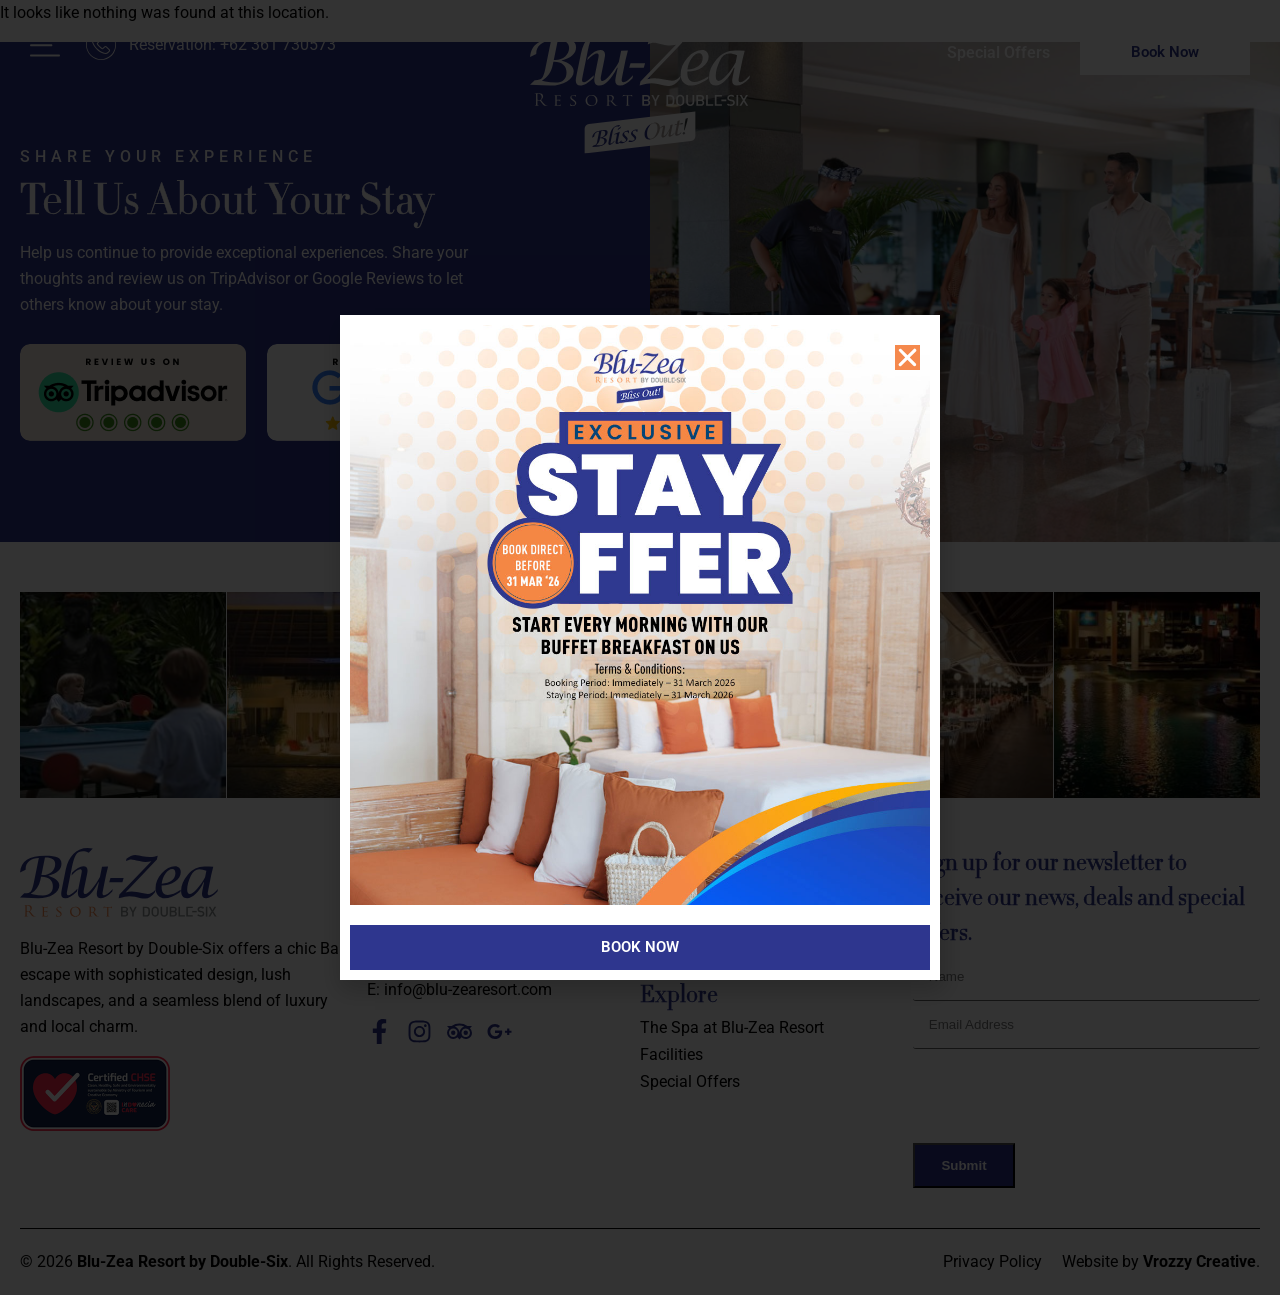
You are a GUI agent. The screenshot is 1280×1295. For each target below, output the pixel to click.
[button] (907, 357)
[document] (640, 647)
